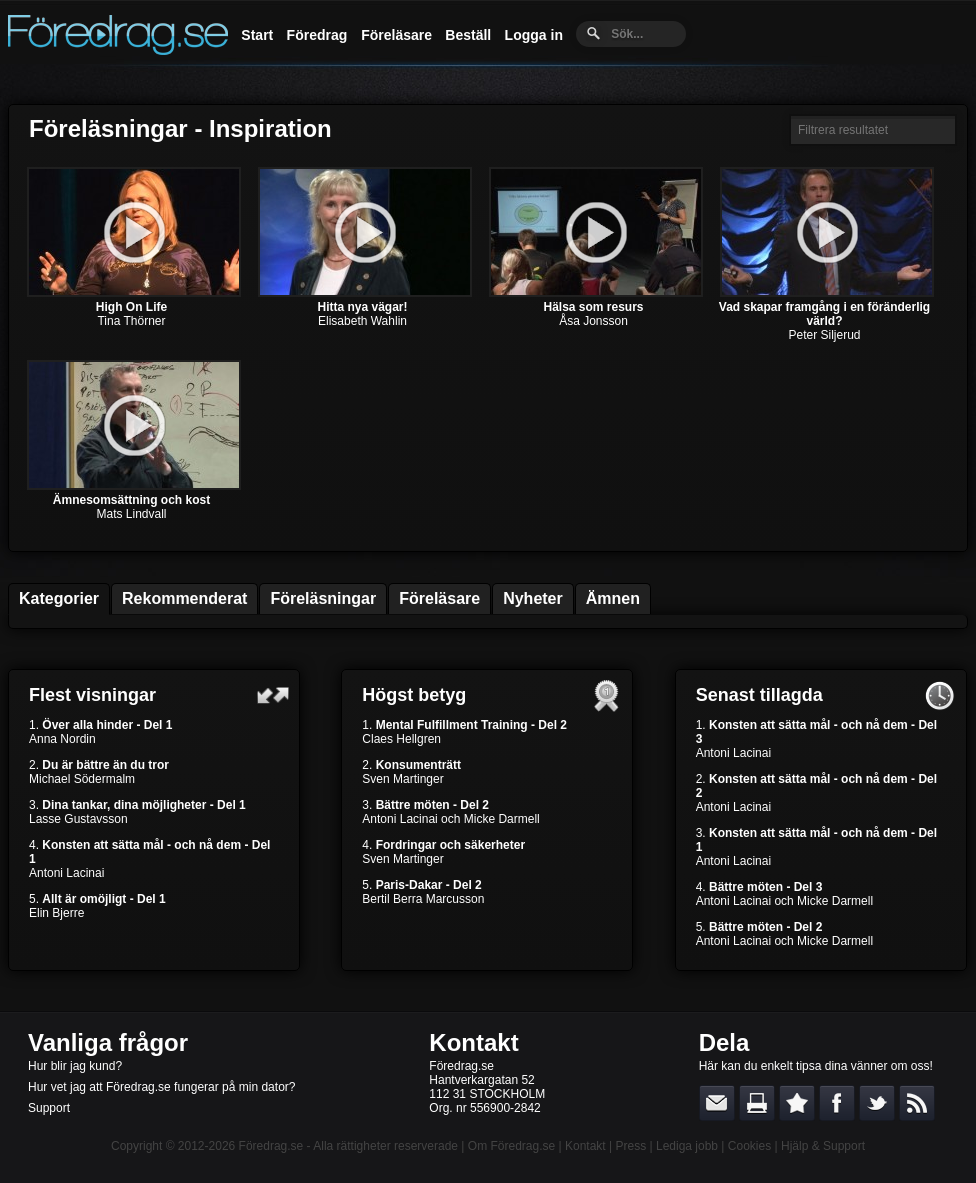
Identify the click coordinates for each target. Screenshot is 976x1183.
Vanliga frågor (108, 1042)
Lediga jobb (687, 1146)
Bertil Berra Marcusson (423, 899)
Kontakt (473, 1042)
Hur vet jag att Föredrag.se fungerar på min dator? (161, 1087)
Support (49, 1108)
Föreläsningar (323, 598)
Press (630, 1146)
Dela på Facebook (837, 1103)
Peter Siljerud (824, 335)
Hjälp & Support (823, 1146)
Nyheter (533, 598)
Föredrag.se (271, 1146)
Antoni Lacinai (66, 873)
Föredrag (317, 35)
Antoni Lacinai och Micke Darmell (450, 819)
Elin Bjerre (56, 913)
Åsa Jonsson (593, 321)
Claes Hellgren (401, 739)
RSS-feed (917, 1103)
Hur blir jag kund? (75, 1066)
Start (257, 35)
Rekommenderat (184, 598)
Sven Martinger (402, 779)
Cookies (749, 1146)
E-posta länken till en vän (717, 1103)
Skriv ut (757, 1103)
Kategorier (59, 598)
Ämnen (613, 598)
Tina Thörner (131, 321)
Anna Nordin (62, 739)
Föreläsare (396, 35)
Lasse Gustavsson (78, 819)
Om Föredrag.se (511, 1146)
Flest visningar (92, 695)
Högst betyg (414, 695)
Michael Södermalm (82, 779)
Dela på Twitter (877, 1103)
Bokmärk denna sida (797, 1103)
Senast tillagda (759, 695)
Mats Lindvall (131, 514)
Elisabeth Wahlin (362, 321)
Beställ (468, 35)
